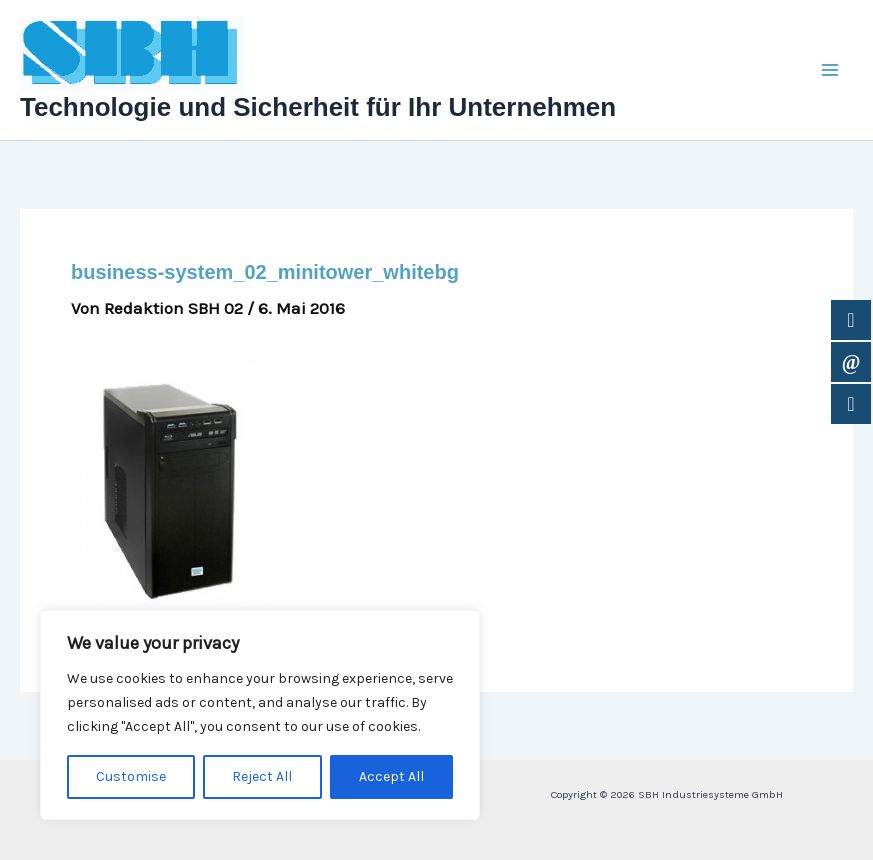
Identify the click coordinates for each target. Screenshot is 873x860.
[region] (260, 715)
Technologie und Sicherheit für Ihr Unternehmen (318, 107)
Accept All (391, 776)
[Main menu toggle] (831, 70)
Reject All (262, 776)
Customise (131, 776)
